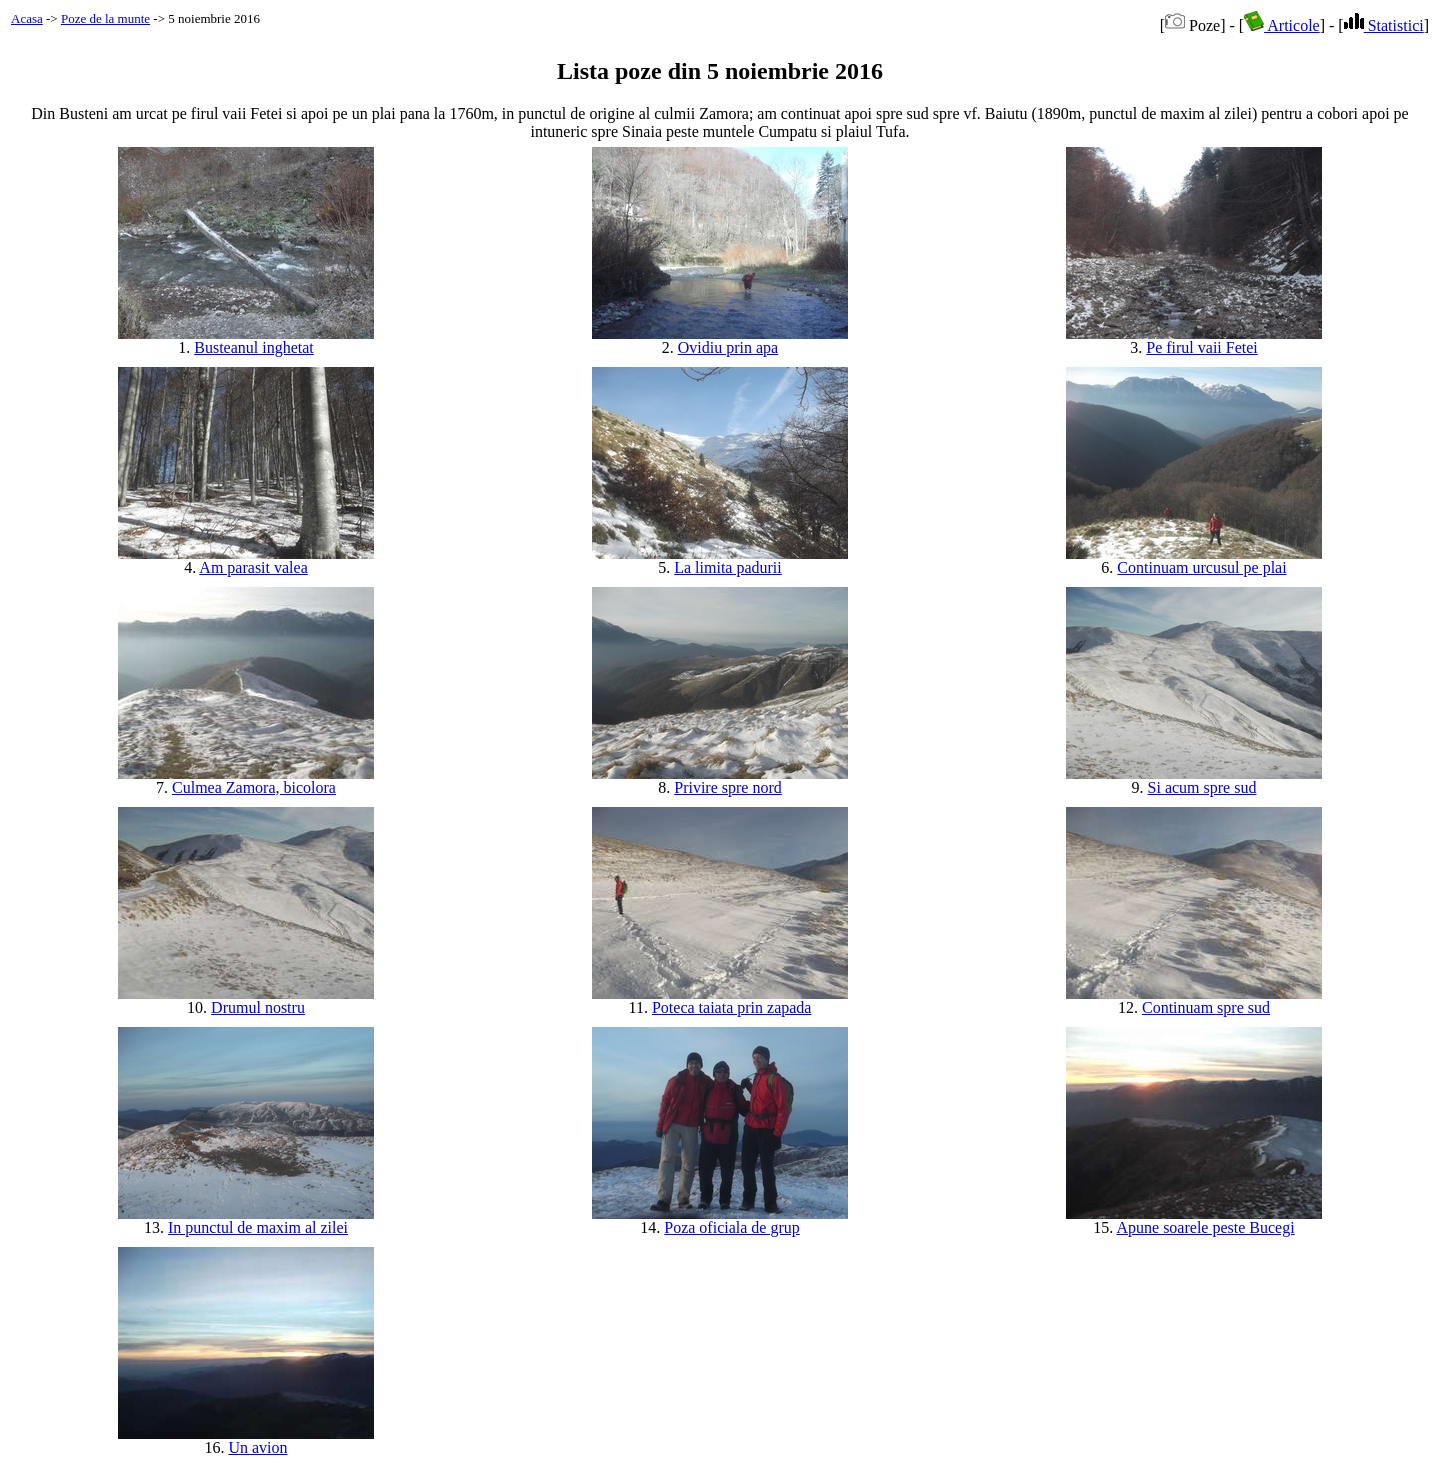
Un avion (257, 1447)
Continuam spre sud (1206, 1007)
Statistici (1384, 25)
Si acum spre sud (1202, 787)
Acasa (27, 18)
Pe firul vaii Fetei (1202, 347)
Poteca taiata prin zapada (731, 1007)
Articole (1282, 25)
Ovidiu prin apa (728, 347)
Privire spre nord (728, 787)
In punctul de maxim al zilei (258, 1227)
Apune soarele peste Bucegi (1205, 1227)
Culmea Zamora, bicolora (254, 787)
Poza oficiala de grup (732, 1227)
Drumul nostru (258, 1007)
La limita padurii (728, 567)
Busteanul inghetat (254, 347)
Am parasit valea (253, 567)
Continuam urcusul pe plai (1201, 567)
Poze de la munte (105, 18)
